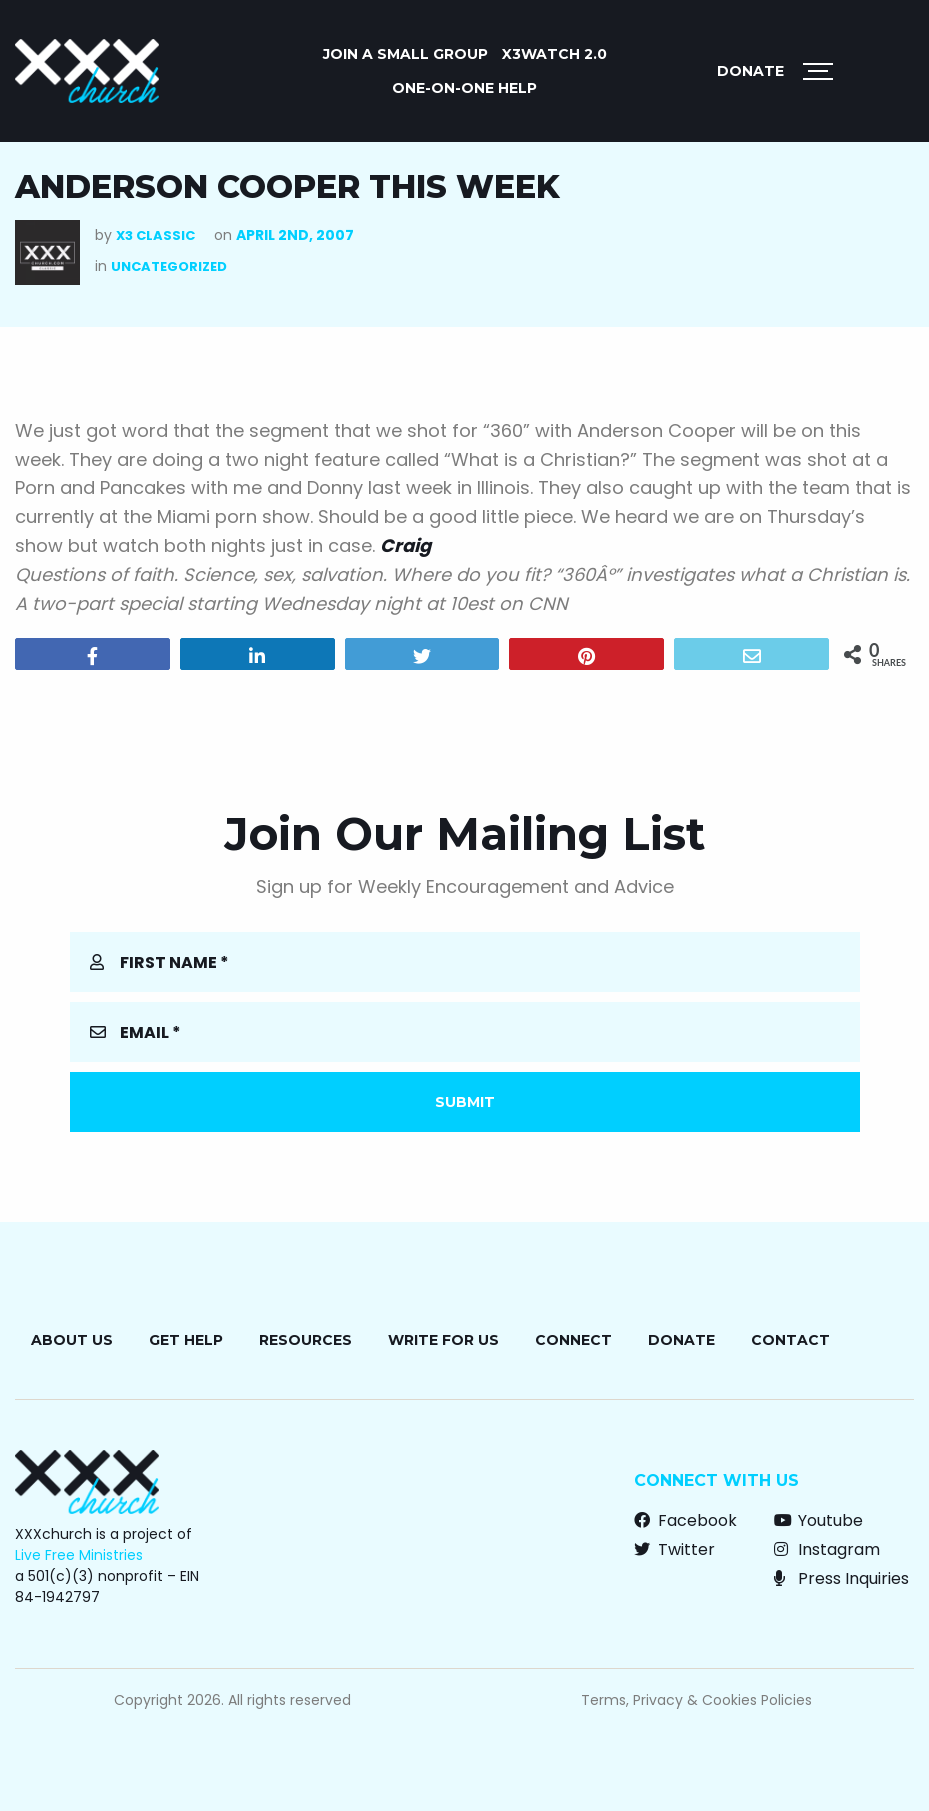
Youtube (818, 1520)
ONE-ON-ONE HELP (464, 88)
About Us (72, 1340)
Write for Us (443, 1340)
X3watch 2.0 (554, 54)
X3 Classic (155, 235)
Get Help (186, 1340)
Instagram (827, 1549)
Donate (750, 71)
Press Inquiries (841, 1578)
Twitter (674, 1549)
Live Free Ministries (79, 1555)
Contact (790, 1340)
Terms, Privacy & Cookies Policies (696, 1700)
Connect (573, 1340)
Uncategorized (169, 266)
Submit (465, 1102)
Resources (305, 1340)
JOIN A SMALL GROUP (405, 54)
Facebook (685, 1520)
